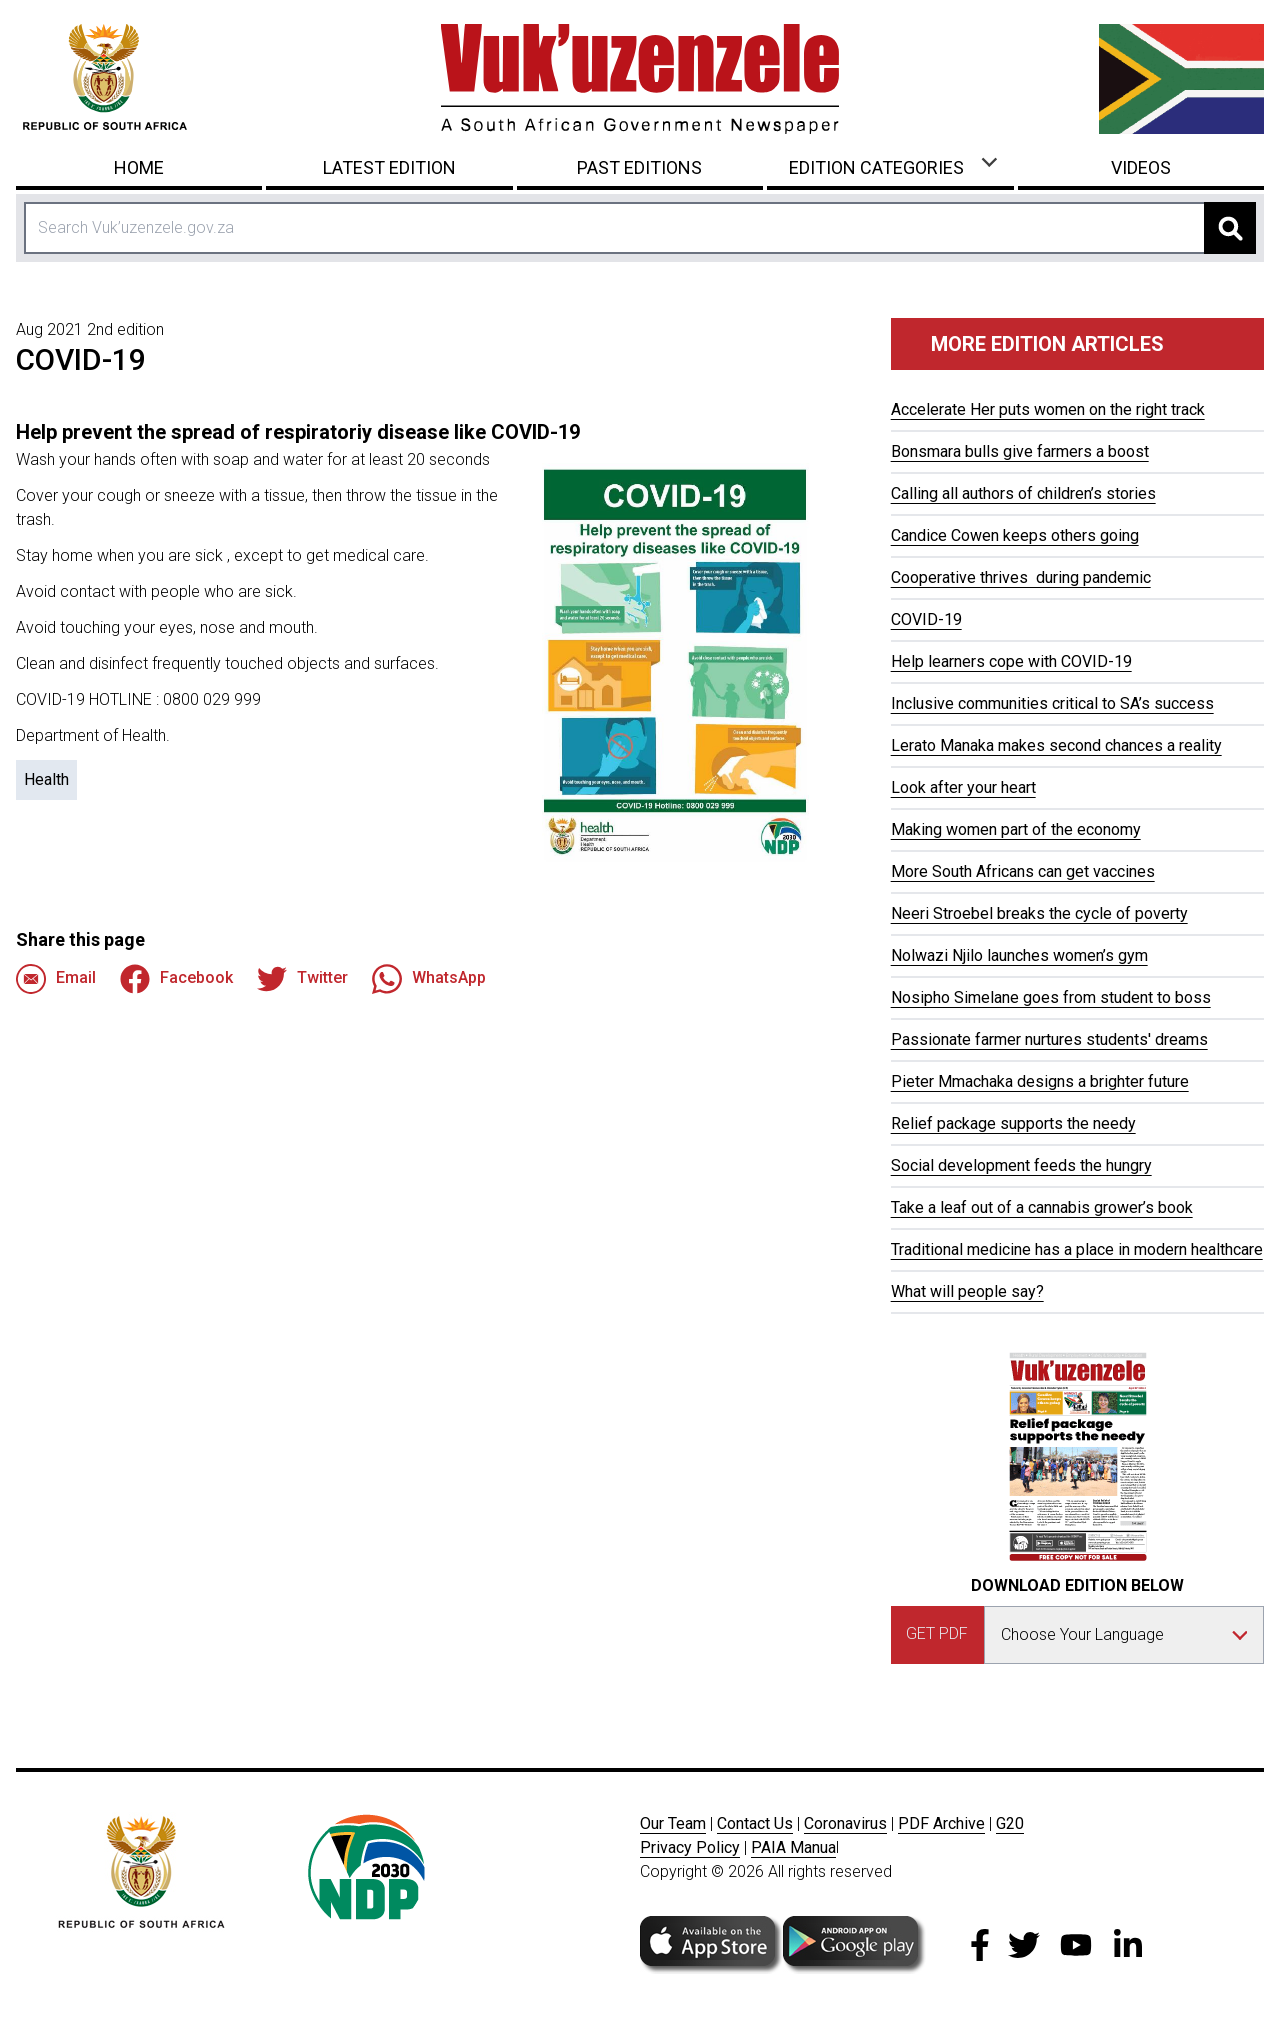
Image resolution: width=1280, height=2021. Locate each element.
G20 (1010, 1823)
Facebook (176, 979)
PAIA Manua (793, 1847)
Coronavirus (845, 1823)
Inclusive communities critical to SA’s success (1052, 703)
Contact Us (755, 1823)
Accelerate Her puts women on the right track (1048, 409)
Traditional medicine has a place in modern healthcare (1077, 1249)
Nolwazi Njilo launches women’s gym (1019, 955)
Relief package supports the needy (1013, 1123)
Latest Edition (389, 167)
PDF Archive (941, 1823)
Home (139, 167)
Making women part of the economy (1016, 829)
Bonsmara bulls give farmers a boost (1020, 451)
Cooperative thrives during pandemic (1021, 577)
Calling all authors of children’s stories (1023, 493)
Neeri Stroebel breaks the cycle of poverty (1039, 913)
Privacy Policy (690, 1847)
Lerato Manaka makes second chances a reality (1056, 745)
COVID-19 (926, 619)
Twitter (302, 979)
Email (56, 979)
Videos (1141, 167)
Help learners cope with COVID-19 (1011, 661)
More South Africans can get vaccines (1023, 871)
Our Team (673, 1823)
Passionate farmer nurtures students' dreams (1049, 1039)
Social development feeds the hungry (1021, 1165)
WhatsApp (429, 979)
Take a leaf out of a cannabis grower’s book (1042, 1207)
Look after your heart (963, 787)
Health (46, 779)
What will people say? (967, 1291)
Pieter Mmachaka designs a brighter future (1040, 1081)
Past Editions (639, 167)
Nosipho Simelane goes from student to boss (1051, 997)
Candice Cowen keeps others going (1015, 535)
